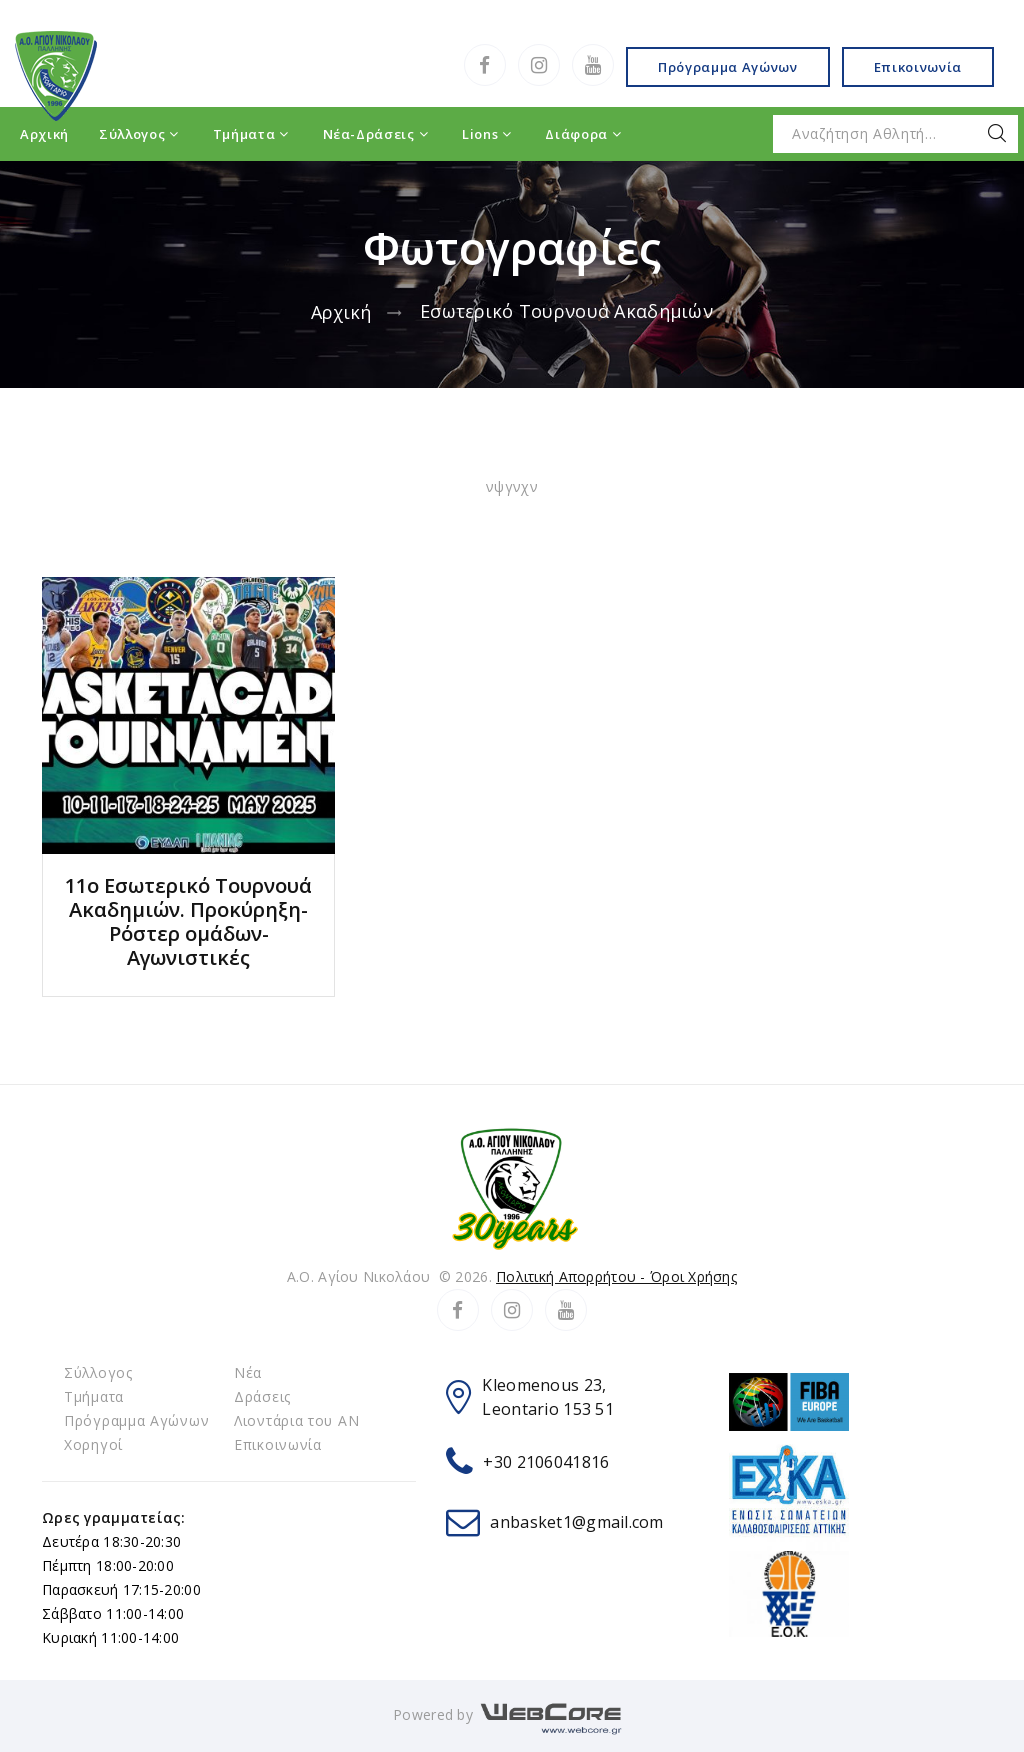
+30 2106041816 (546, 1462)
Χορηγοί (93, 1444)
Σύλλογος (100, 1372)
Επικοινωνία (918, 67)
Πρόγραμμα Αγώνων (727, 67)
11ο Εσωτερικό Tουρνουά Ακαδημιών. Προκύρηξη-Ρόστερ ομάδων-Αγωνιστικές (188, 921)
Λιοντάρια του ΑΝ (297, 1420)
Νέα (248, 1372)
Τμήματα (94, 1396)
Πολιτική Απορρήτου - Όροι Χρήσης (616, 1276)
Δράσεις (262, 1396)
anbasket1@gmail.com (576, 1522)
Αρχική (342, 312)
